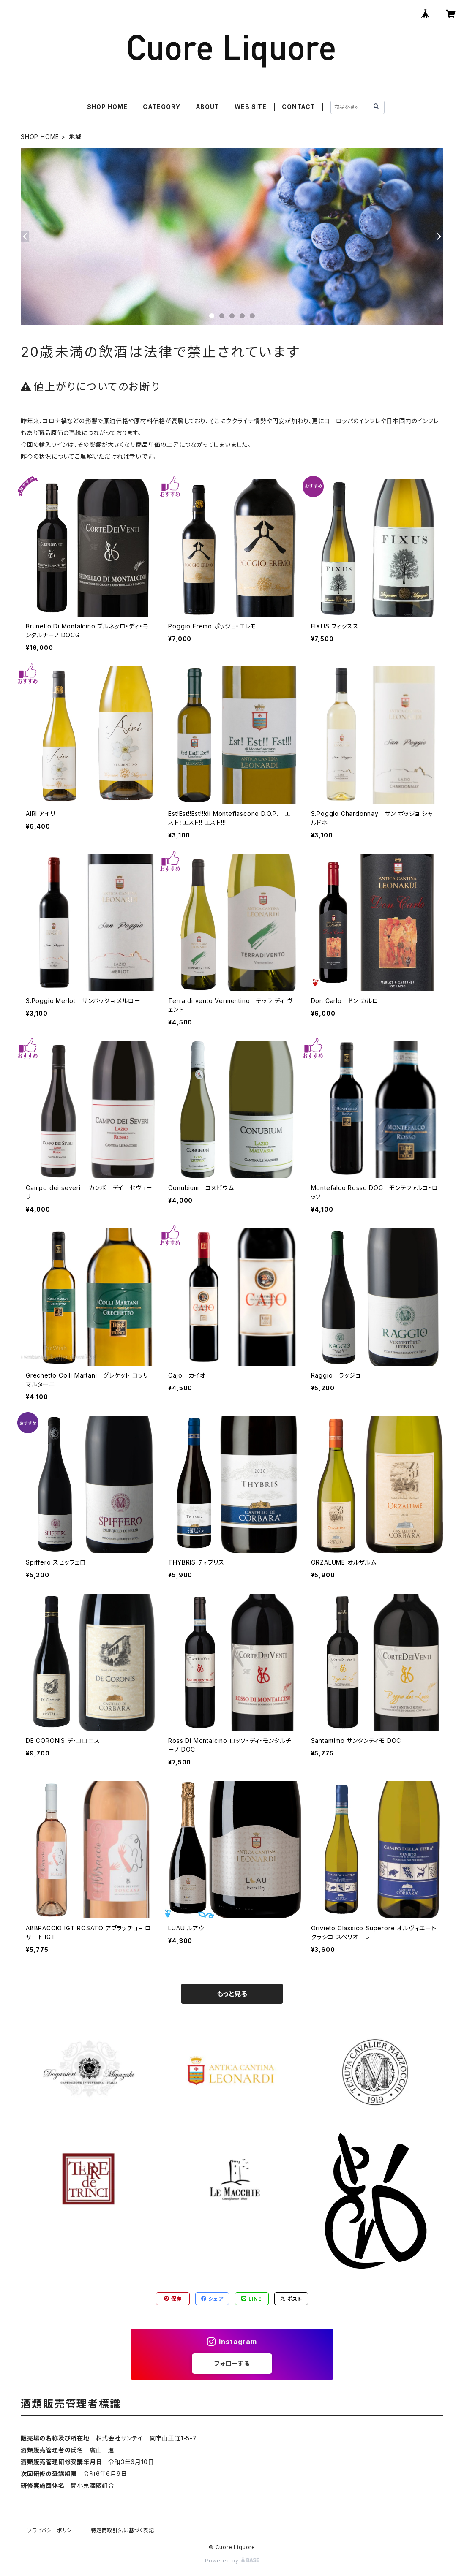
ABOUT (207, 106)
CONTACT (298, 106)
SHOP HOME (107, 106)
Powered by (232, 2560)
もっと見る (232, 1993)
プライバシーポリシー (52, 2530)
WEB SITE (251, 106)
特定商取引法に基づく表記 (122, 2530)
